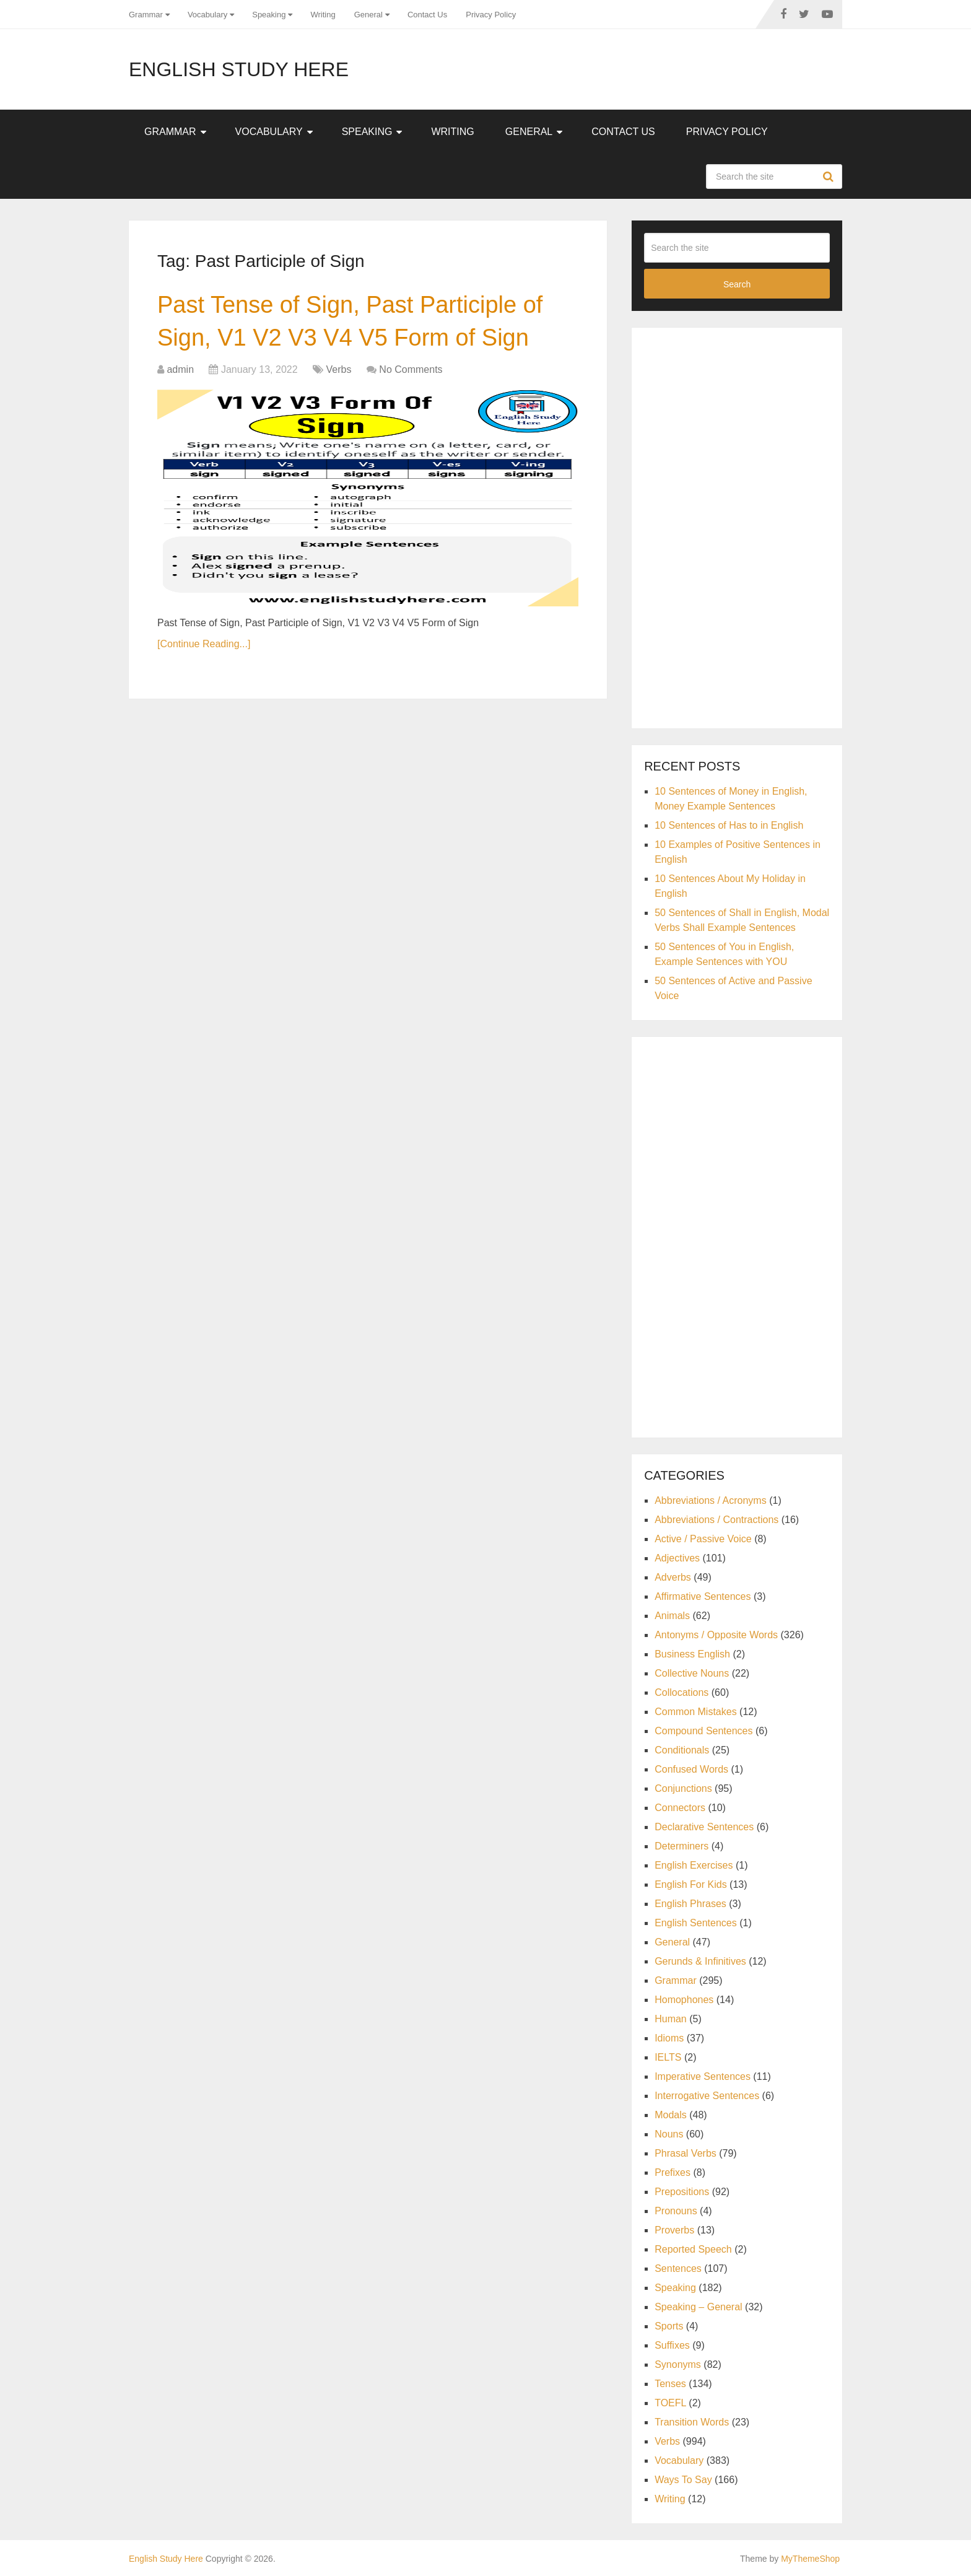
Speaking (268, 14)
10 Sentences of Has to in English (729, 825)
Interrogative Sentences (707, 2095)
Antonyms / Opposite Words (716, 1635)
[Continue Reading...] (203, 644)
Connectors (680, 1807)
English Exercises (694, 1865)
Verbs (339, 369)
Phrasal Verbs (685, 2153)
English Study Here (239, 69)
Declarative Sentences (704, 1827)
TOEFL (670, 2403)
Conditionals (682, 1750)
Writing (322, 14)
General (368, 14)
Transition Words (692, 2422)
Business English (692, 1654)
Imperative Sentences (703, 2076)
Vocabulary (207, 14)
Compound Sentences (703, 1731)
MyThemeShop (810, 2559)
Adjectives (677, 1558)
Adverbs (673, 1577)
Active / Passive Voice (703, 1539)
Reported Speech (693, 2249)
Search (829, 176)
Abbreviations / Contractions (716, 1519)
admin (180, 369)
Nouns (669, 2134)
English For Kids (691, 1884)
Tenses (670, 2383)
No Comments (410, 369)
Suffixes (672, 2345)
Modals (671, 2115)
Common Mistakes (695, 1711)
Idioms (669, 2038)
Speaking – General (698, 2307)
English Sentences (696, 1923)
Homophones (684, 1999)
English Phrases (690, 1903)
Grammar (146, 14)
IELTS (668, 2057)
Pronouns (676, 2211)
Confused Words (691, 1769)
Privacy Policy (491, 14)
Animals (672, 1615)
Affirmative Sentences (703, 1596)
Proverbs (674, 2230)
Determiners (681, 1846)
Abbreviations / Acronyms (711, 1500)
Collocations (681, 1692)
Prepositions (682, 2191)
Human (671, 2019)
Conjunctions (683, 1788)
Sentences (678, 2268)
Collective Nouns (692, 1673)
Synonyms (678, 2364)
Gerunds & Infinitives (700, 1961)
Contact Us (427, 14)
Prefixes (672, 2172)
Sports (669, 2326)
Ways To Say (683, 2479)
